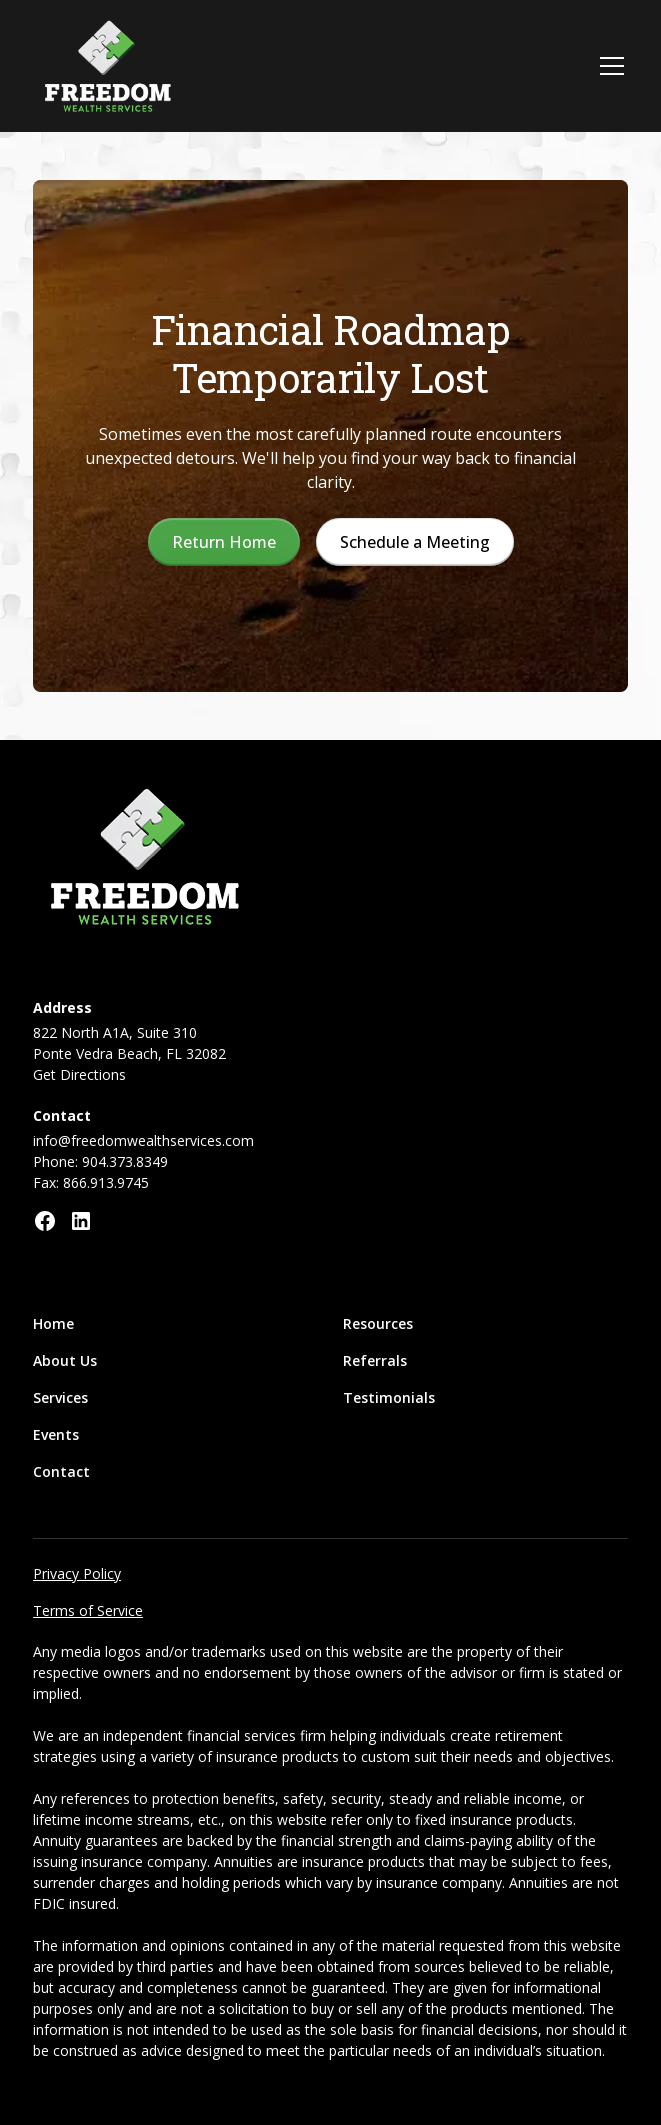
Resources (378, 1323)
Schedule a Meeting (415, 542)
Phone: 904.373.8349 (100, 1161)
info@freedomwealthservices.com (143, 1140)
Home (53, 1323)
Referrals (375, 1360)
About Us (65, 1360)
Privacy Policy (77, 1573)
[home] (108, 66)
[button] (608, 66)
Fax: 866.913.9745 (91, 1182)
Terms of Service (88, 1610)
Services (60, 1397)
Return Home (224, 542)
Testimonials (389, 1397)
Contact (61, 1471)
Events (56, 1434)
